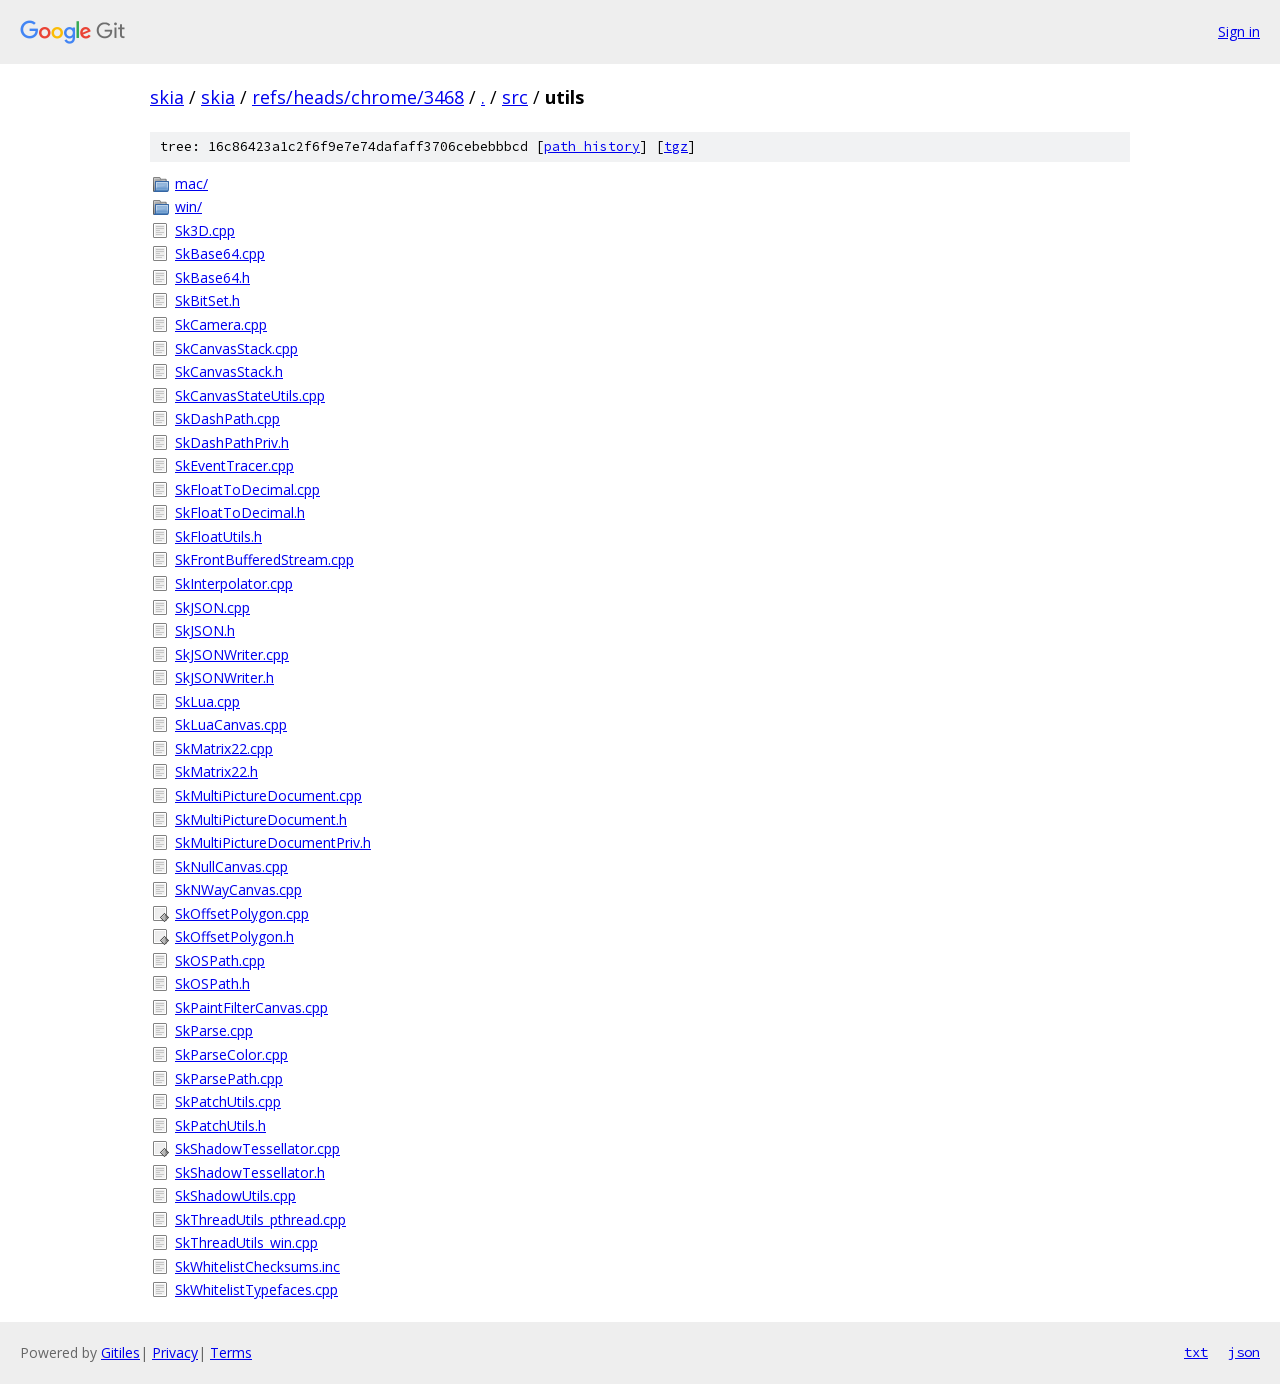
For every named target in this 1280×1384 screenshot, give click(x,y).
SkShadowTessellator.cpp (257, 1148)
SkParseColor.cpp (231, 1054)
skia (167, 97)
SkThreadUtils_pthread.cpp (260, 1219)
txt (1196, 1352)
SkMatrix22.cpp (224, 748)
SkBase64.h (212, 277)
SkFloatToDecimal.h (240, 512)
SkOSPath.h (212, 983)
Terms (231, 1352)
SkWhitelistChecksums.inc (257, 1266)
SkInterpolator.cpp (234, 583)
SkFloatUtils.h (218, 536)
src (515, 97)
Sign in (1239, 31)
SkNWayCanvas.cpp (238, 889)
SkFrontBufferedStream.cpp (264, 559)
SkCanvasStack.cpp (236, 348)
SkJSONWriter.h (224, 677)
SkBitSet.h (207, 300)
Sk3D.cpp (205, 230)
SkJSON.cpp (212, 607)
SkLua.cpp (207, 701)
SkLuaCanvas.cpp (231, 724)
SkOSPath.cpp (220, 960)
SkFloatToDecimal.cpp (247, 489)
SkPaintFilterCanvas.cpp (251, 1007)
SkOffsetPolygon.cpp (242, 913)
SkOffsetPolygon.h (234, 936)
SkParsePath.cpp (229, 1078)
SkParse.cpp (214, 1030)
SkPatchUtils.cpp (228, 1101)
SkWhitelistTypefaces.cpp (256, 1289)
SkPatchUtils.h (220, 1125)
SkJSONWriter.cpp (232, 654)
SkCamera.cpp (221, 324)
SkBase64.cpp (220, 253)
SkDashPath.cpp (227, 418)
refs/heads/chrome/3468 (358, 97)
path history (592, 146)
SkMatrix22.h (216, 771)
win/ (188, 206)
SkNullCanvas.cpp (231, 866)
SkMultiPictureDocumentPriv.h (273, 842)
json (1244, 1352)
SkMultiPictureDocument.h (261, 819)
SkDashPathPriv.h (232, 442)
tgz (676, 146)
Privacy (175, 1352)
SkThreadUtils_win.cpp (246, 1242)
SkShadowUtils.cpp (235, 1195)
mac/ (191, 183)
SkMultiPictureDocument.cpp (268, 795)
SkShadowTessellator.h (250, 1172)
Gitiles (120, 1352)
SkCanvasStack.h (229, 371)
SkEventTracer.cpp (234, 465)
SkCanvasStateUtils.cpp (250, 395)
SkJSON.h (205, 630)
